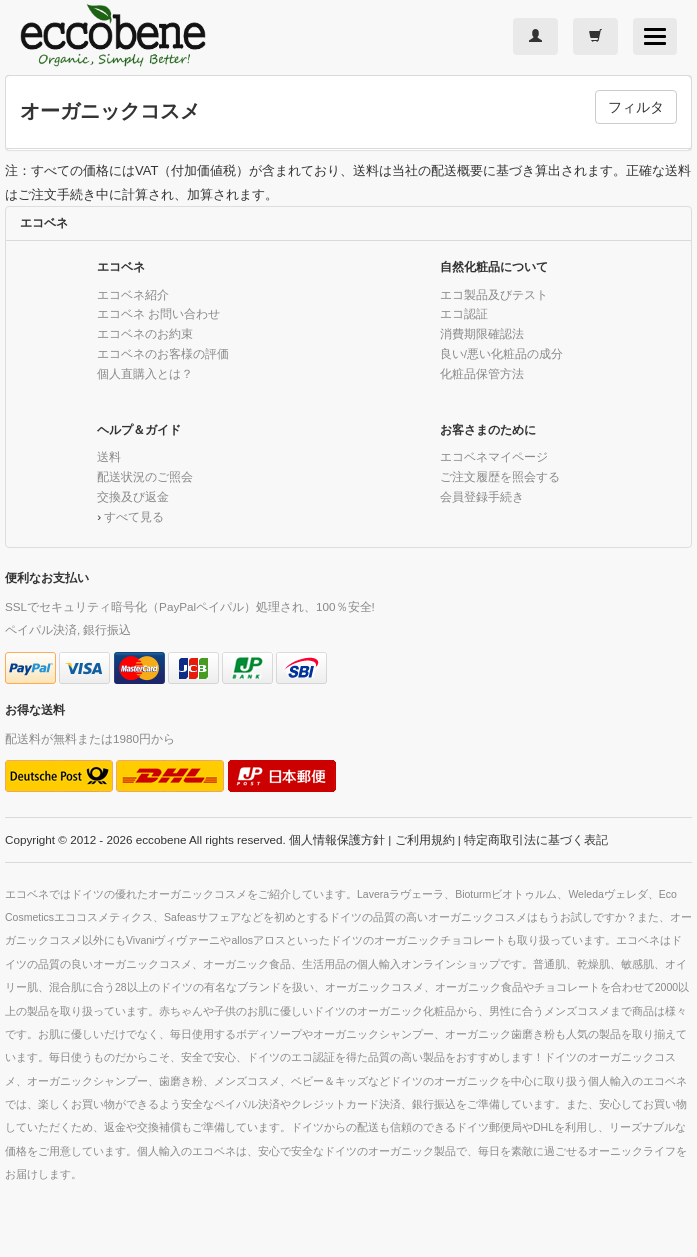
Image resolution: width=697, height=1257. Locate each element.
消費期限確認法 (482, 333)
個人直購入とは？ (145, 373)
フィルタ (636, 107)
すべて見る (134, 516)
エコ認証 (464, 313)
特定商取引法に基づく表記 (536, 839)
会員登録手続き (482, 496)
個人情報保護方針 (337, 839)
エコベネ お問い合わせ (158, 313)
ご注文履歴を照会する (500, 476)
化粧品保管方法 (482, 373)
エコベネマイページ (494, 456)
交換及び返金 (133, 496)
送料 (109, 456)
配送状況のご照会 (145, 476)
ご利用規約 (425, 839)
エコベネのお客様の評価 (163, 353)
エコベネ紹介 (133, 294)
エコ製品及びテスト (494, 294)
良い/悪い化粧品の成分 (501, 353)
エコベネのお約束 (145, 333)
